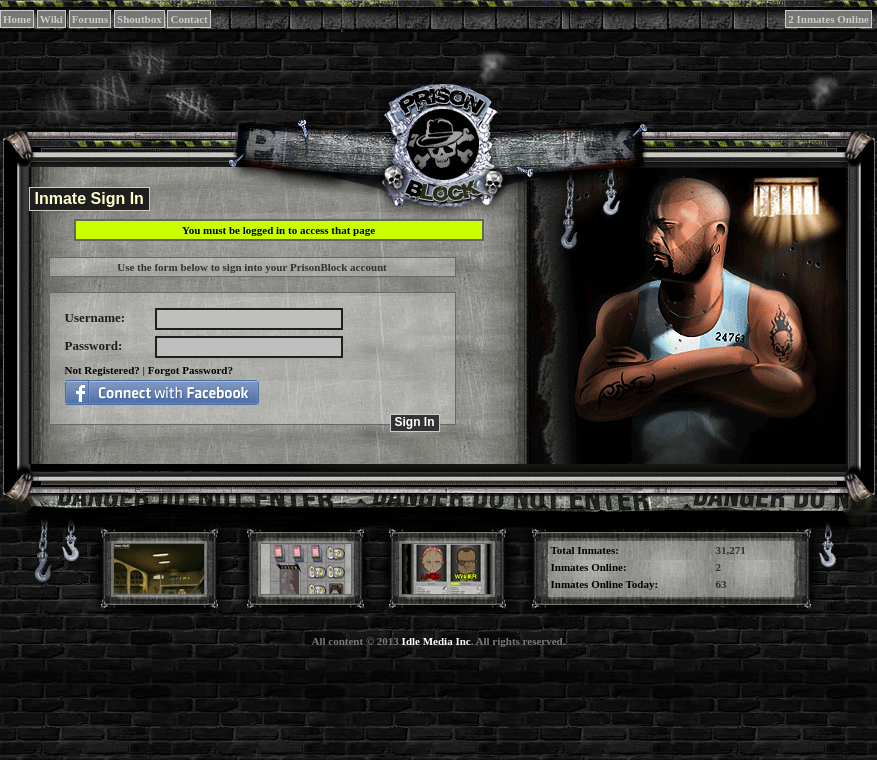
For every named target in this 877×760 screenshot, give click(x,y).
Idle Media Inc (436, 641)
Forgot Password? (190, 370)
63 (721, 584)
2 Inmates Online (828, 19)
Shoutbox (139, 19)
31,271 (731, 550)
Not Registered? (102, 370)
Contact (188, 19)
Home (17, 19)
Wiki (51, 19)
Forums (90, 19)
